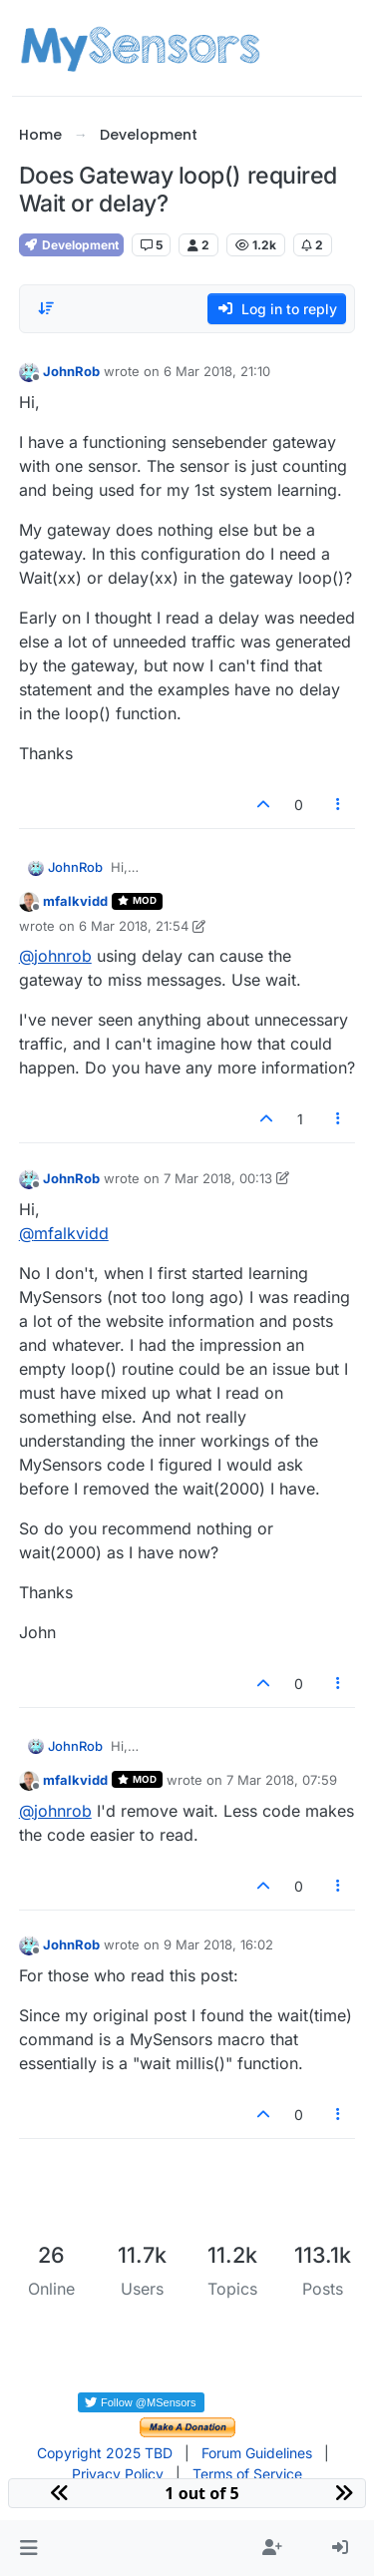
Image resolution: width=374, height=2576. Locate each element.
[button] (28, 2548)
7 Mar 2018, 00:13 (218, 1178)
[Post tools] (338, 804)
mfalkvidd (75, 901)
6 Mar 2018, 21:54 (133, 926)
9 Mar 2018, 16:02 (218, 1944)
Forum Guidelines (256, 2452)
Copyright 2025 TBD (105, 2452)
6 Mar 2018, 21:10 (217, 371)
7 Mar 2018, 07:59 (281, 1780)
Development (71, 244)
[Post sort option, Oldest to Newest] (46, 308)
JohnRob (71, 371)
